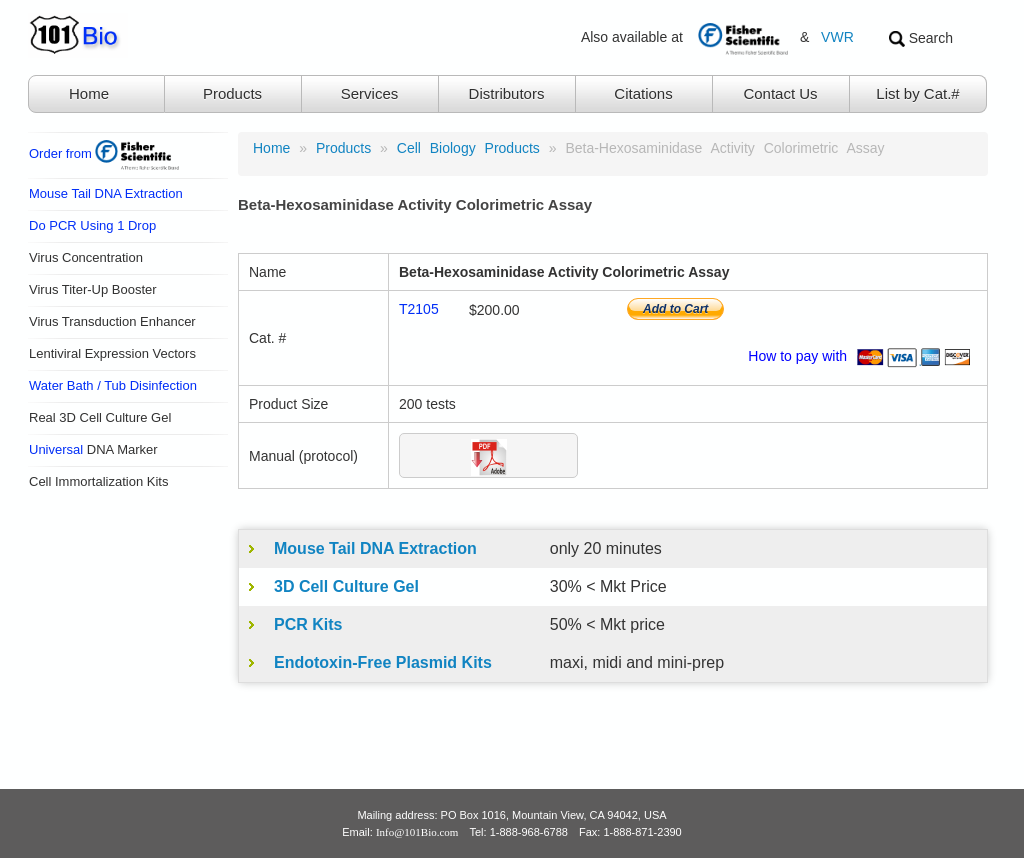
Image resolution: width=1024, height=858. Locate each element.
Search (921, 38)
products (343, 148)
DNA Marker (93, 449)
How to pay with (862, 356)
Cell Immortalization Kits (98, 481)
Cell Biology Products (468, 148)
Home (89, 93)
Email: (400, 832)
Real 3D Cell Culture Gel (100, 417)
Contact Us (780, 93)
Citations (643, 93)
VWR (837, 37)
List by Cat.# (917, 93)
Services (370, 93)
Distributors (507, 93)
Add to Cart (675, 309)
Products (232, 93)
